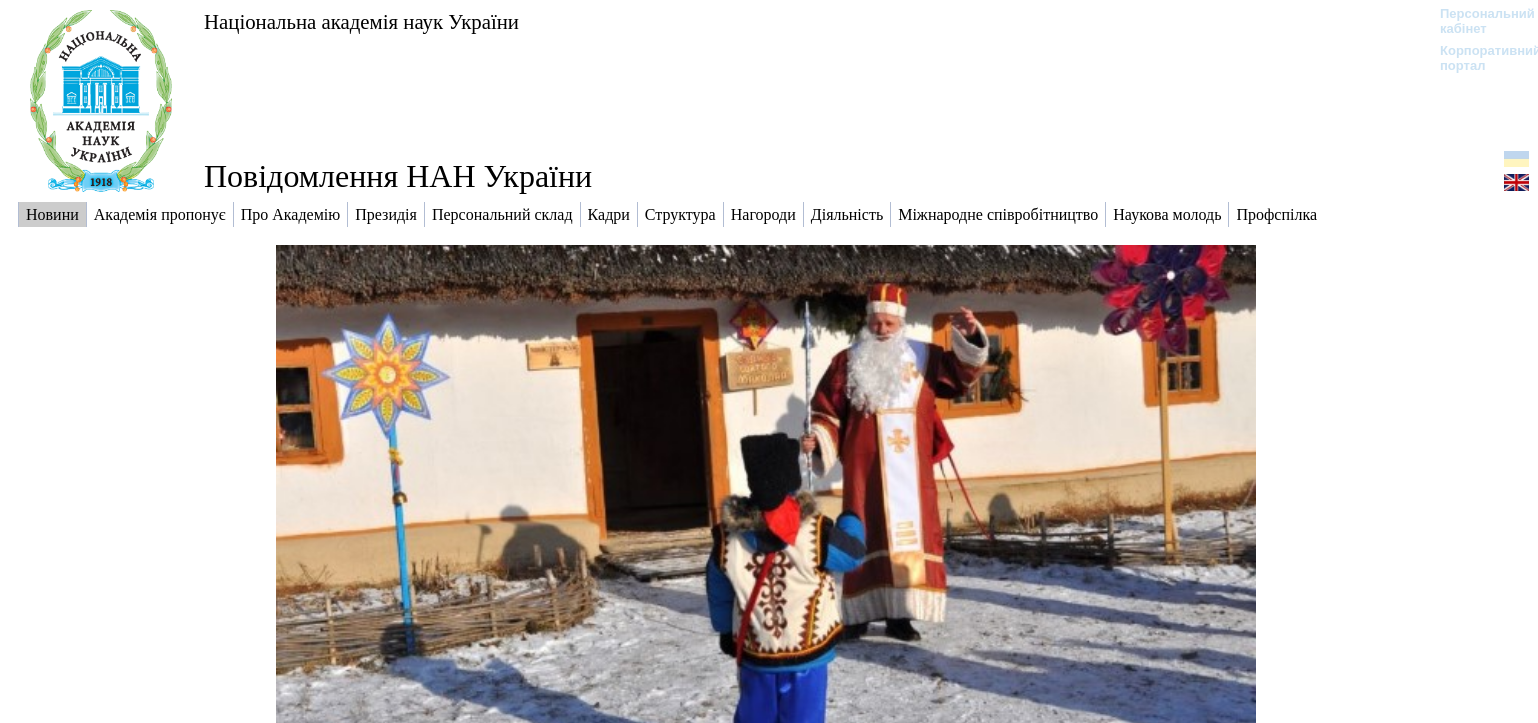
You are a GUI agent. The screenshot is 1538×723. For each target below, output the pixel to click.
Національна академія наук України (361, 21)
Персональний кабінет (1477, 21)
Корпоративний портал (1477, 58)
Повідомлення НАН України (398, 176)
